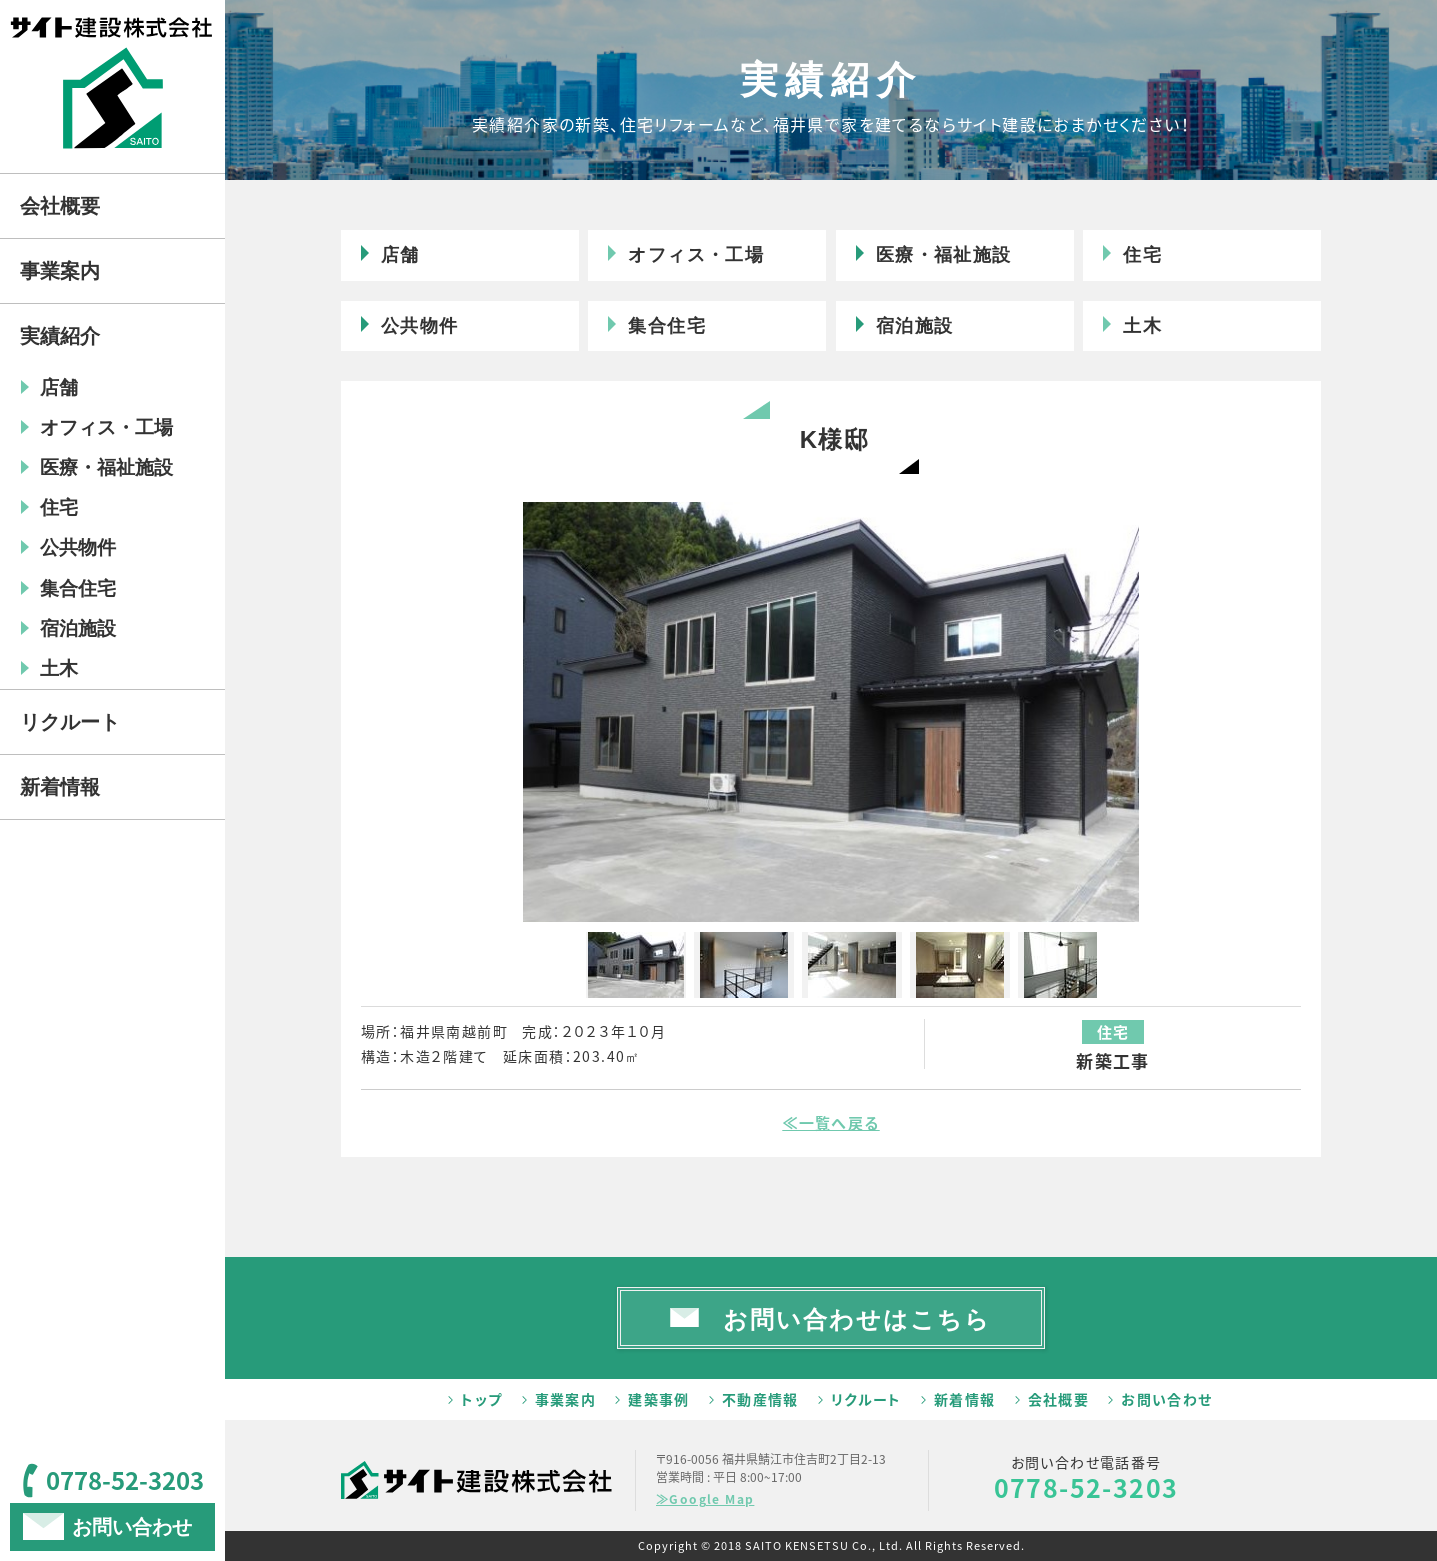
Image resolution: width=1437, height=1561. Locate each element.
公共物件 (420, 326)
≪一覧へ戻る (830, 1123)
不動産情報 (760, 1399)
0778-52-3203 (1086, 1487)
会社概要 (1059, 1399)
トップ (481, 1399)
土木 (1142, 326)
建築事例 (659, 1399)
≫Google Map (705, 1499)
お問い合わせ (1166, 1399)
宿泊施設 (915, 326)
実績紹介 (60, 336)
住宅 (1142, 255)
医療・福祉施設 (944, 255)
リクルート (866, 1399)
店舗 (400, 255)
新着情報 (965, 1399)
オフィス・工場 (696, 255)
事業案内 (566, 1399)
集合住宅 (667, 326)
